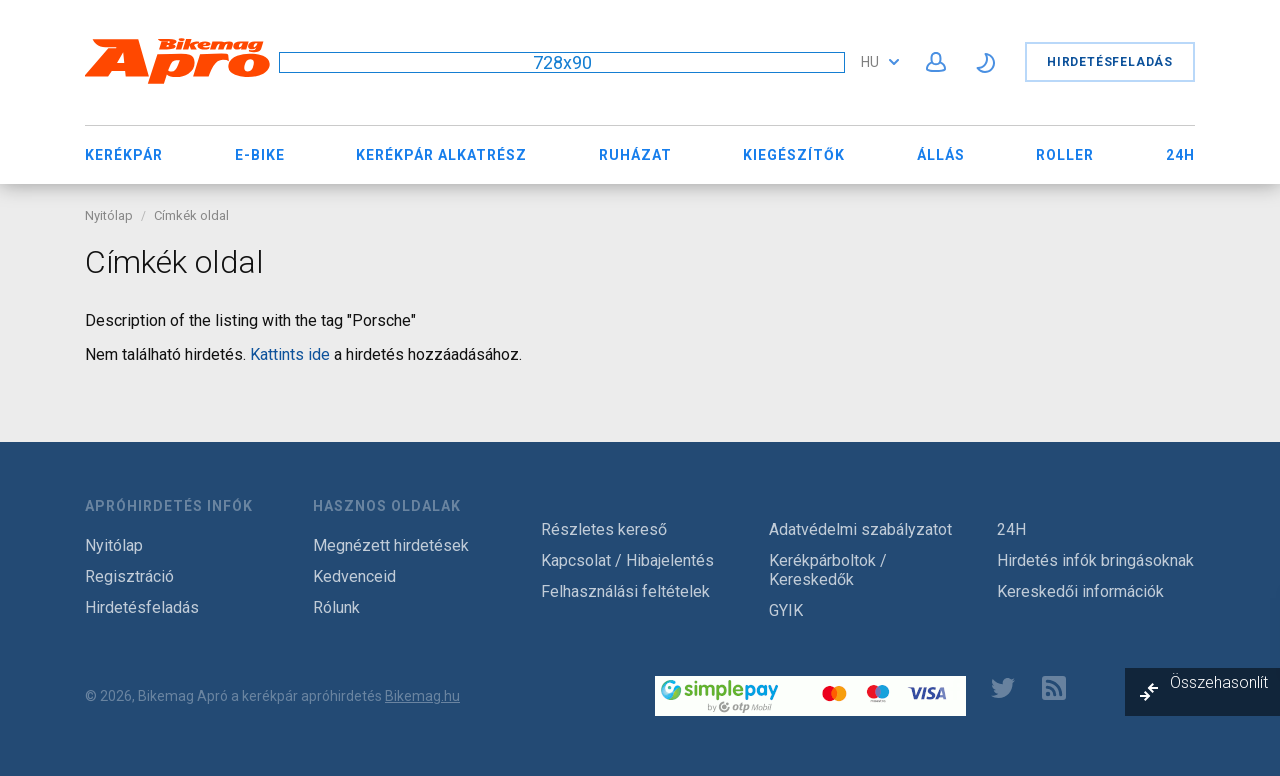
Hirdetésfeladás (1110, 62)
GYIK (786, 610)
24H (1180, 155)
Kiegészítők (794, 155)
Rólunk (336, 607)
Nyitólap (109, 215)
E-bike (260, 155)
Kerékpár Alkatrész (441, 155)
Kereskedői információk (1080, 591)
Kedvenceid (354, 576)
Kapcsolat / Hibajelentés (627, 560)
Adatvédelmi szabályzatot (860, 529)
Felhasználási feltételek (625, 591)
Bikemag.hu (422, 696)
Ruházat (635, 155)
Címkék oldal (191, 215)
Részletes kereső (604, 529)
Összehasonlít (1219, 682)
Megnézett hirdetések (391, 545)
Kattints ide (290, 354)
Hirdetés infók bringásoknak (1095, 560)
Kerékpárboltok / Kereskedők (828, 570)
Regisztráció (129, 576)
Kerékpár (124, 155)
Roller (1065, 155)
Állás (941, 155)
